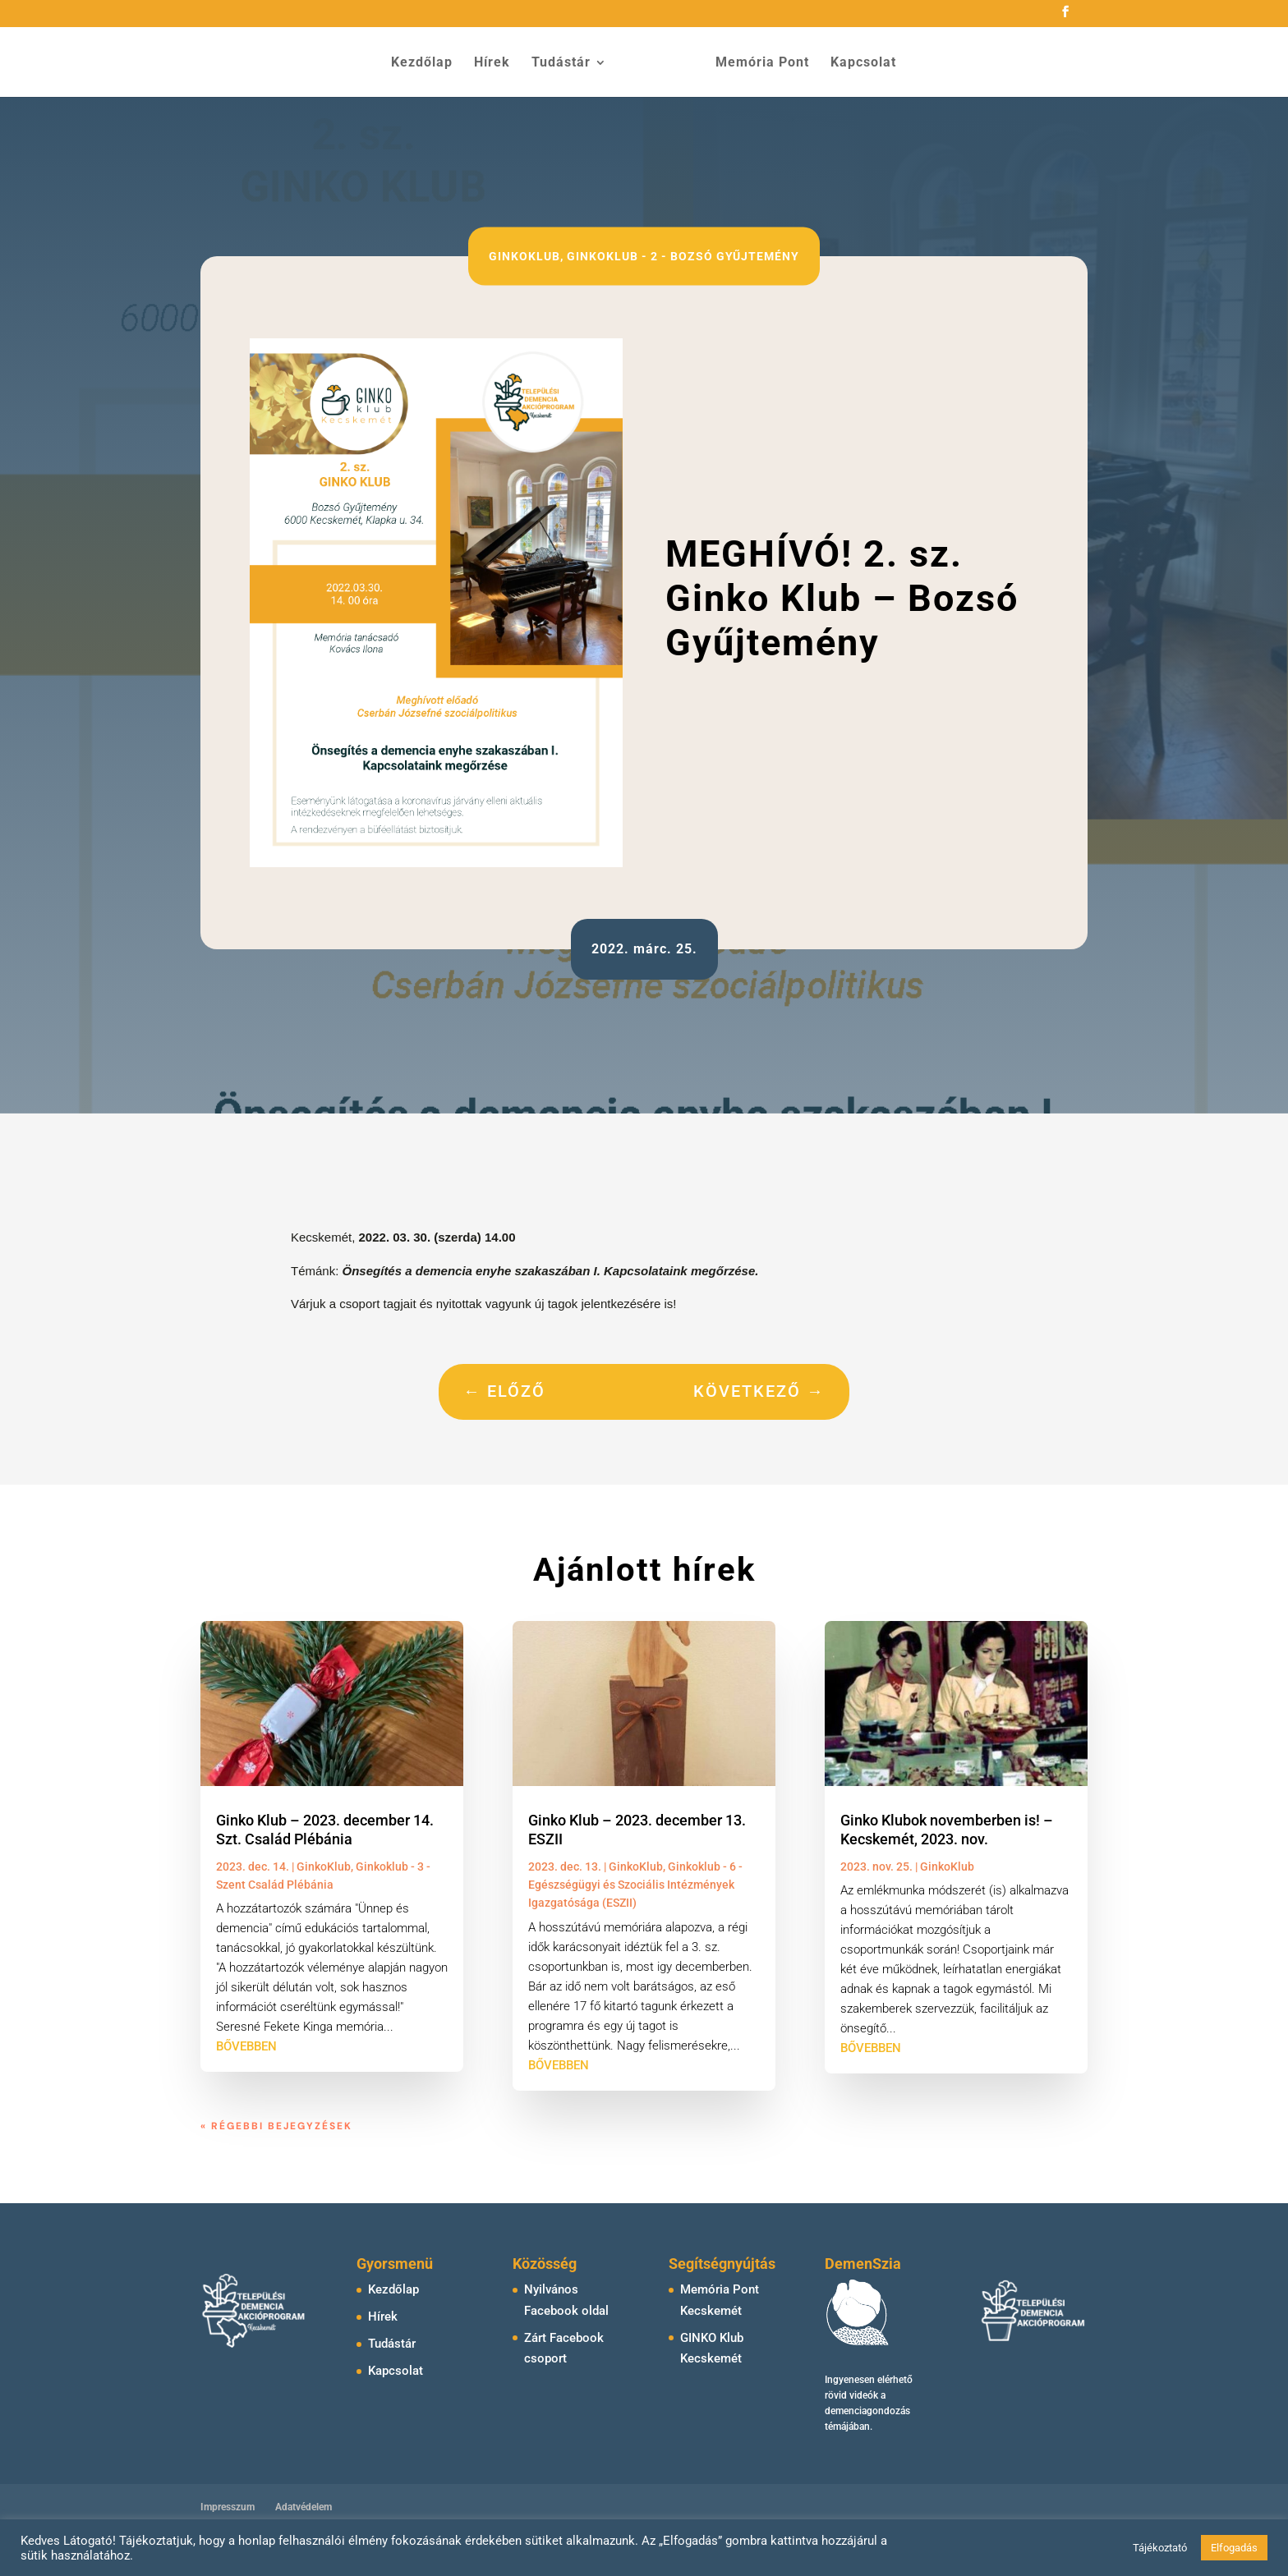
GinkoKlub (524, 256)
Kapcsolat (857, 62)
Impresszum (227, 2507)
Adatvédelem (303, 2507)
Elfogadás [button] (1234, 2548)
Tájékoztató (1160, 2548)
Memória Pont (756, 62)
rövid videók (851, 2395)
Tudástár (566, 62)
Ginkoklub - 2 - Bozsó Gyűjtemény (683, 256)
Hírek (498, 62)
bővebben (246, 2046)
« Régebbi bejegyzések (276, 2126)
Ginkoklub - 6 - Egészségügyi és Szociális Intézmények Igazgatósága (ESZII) (635, 1885)
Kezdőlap (427, 62)
